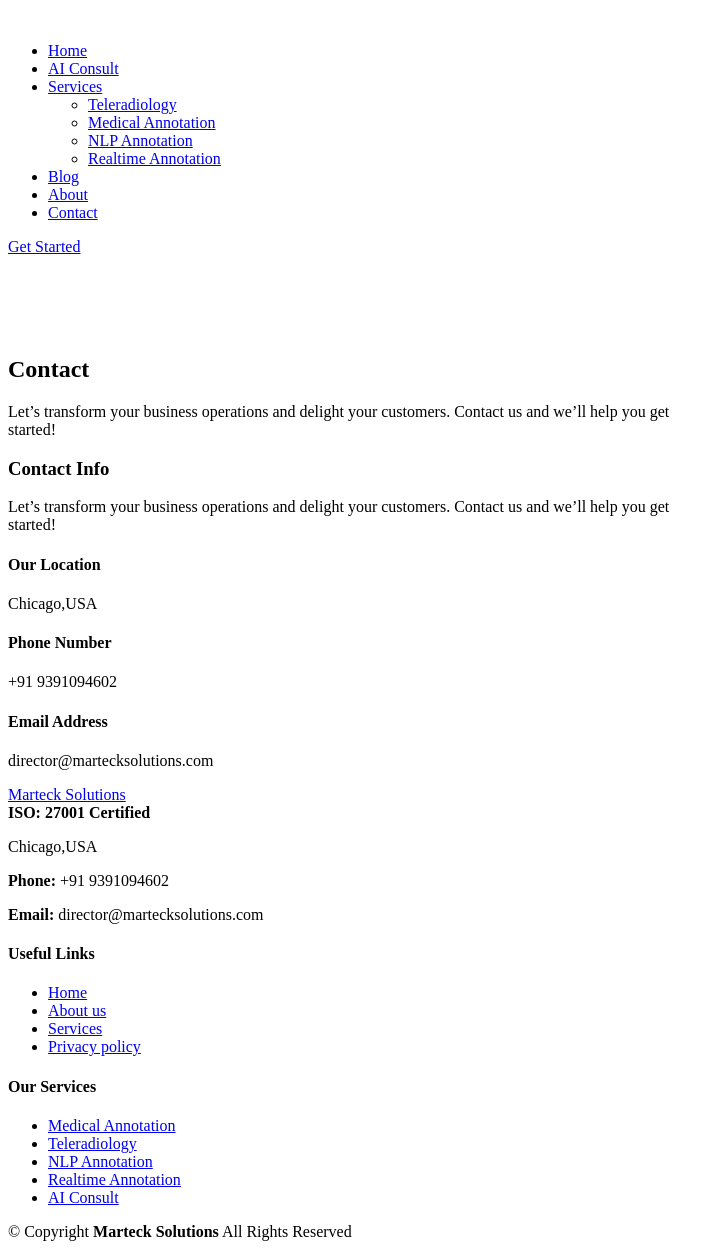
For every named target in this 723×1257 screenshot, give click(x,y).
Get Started (44, 246)
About (68, 194)
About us (77, 1010)
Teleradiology (132, 104)
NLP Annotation (140, 140)
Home (67, 50)
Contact (73, 212)
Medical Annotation (152, 122)
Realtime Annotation (154, 158)
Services (75, 1028)
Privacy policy (94, 1046)
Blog (63, 176)
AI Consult (83, 68)
